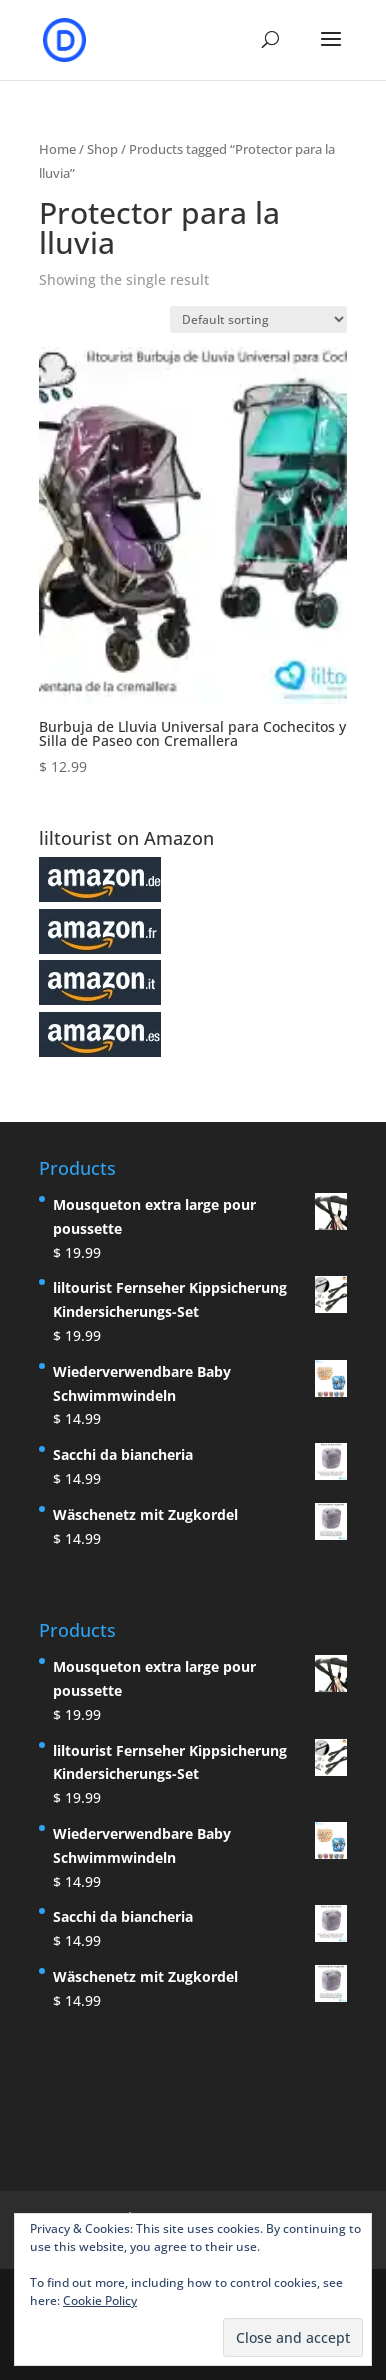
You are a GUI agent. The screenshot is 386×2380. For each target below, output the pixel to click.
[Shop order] (258, 319)
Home (57, 149)
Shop (102, 149)
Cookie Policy (100, 2300)
